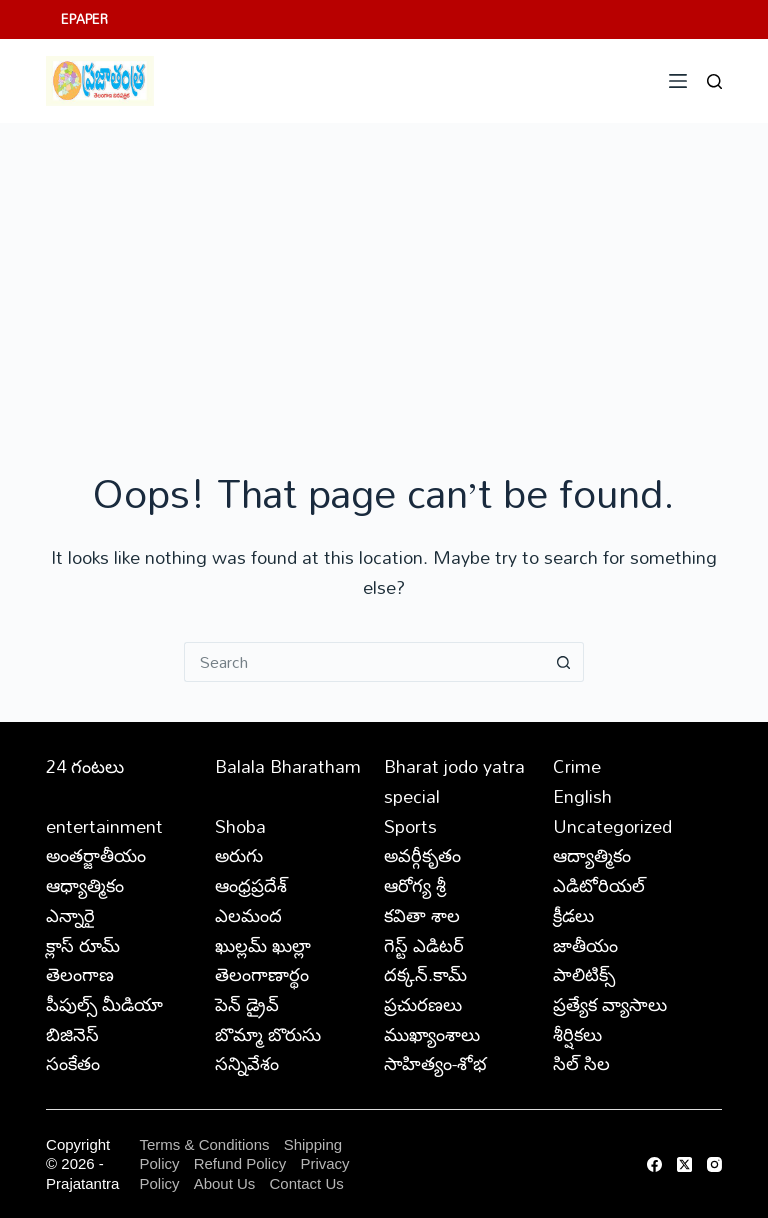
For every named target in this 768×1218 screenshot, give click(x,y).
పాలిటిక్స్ (584, 974)
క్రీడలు (573, 915)
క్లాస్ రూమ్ (83, 945)
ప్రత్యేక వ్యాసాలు (610, 1004)
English (582, 796)
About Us (225, 1183)
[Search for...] (364, 662)
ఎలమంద (248, 915)
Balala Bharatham (288, 766)
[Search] (714, 81)
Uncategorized (612, 826)
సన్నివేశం (247, 1063)
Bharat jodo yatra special (454, 781)
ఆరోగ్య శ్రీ (415, 885)
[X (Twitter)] (684, 1164)
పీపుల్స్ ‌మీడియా (104, 1004)
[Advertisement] (384, 273)
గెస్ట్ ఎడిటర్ (424, 945)
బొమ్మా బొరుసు (268, 1034)
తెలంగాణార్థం (262, 974)
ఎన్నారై (70, 915)
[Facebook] (654, 1164)
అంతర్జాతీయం (96, 855)
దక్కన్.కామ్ (425, 974)
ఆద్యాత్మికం (592, 855)
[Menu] (678, 81)
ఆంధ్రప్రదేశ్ (251, 885)
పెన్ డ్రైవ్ (247, 1004)
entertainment (104, 826)
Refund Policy (240, 1163)
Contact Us (307, 1183)
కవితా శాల (422, 915)
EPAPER (84, 19)
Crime (577, 766)
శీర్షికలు (577, 1034)
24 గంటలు (85, 766)
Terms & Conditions (204, 1144)
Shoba (240, 826)
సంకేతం (73, 1063)
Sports (410, 826)
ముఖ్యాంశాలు (432, 1034)
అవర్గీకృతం (422, 855)
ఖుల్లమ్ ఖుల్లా (263, 945)
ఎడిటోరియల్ (599, 885)
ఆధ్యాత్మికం (85, 885)
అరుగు (239, 855)
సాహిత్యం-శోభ (435, 1063)
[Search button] (564, 662)
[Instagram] (714, 1164)
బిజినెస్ (72, 1034)
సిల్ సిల (581, 1063)
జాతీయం (585, 945)
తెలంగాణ (80, 974)
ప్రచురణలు (423, 1004)
